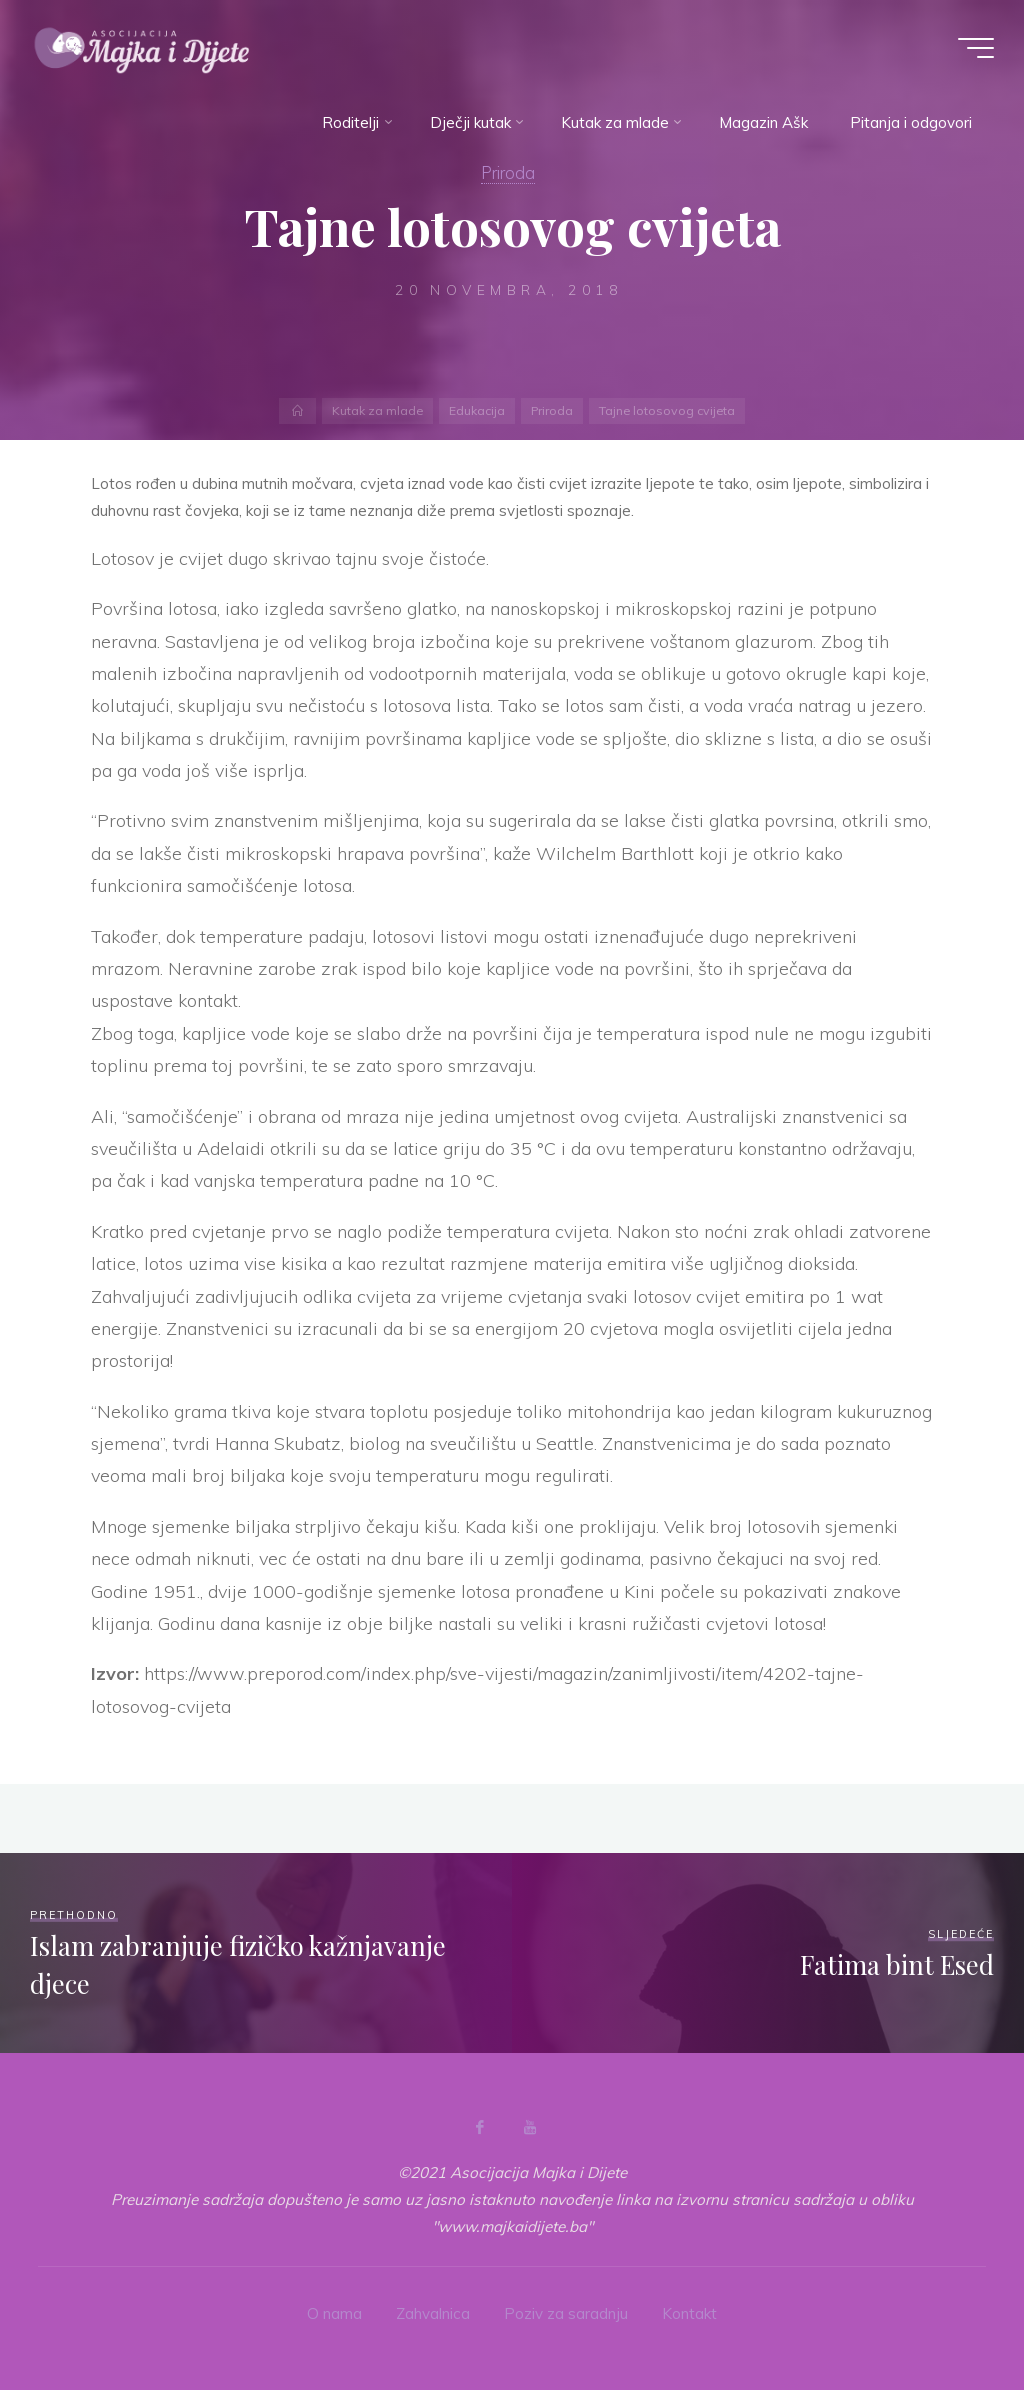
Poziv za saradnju (566, 2313)
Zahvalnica (433, 2313)
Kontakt (689, 2313)
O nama (334, 2313)
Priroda (508, 172)
